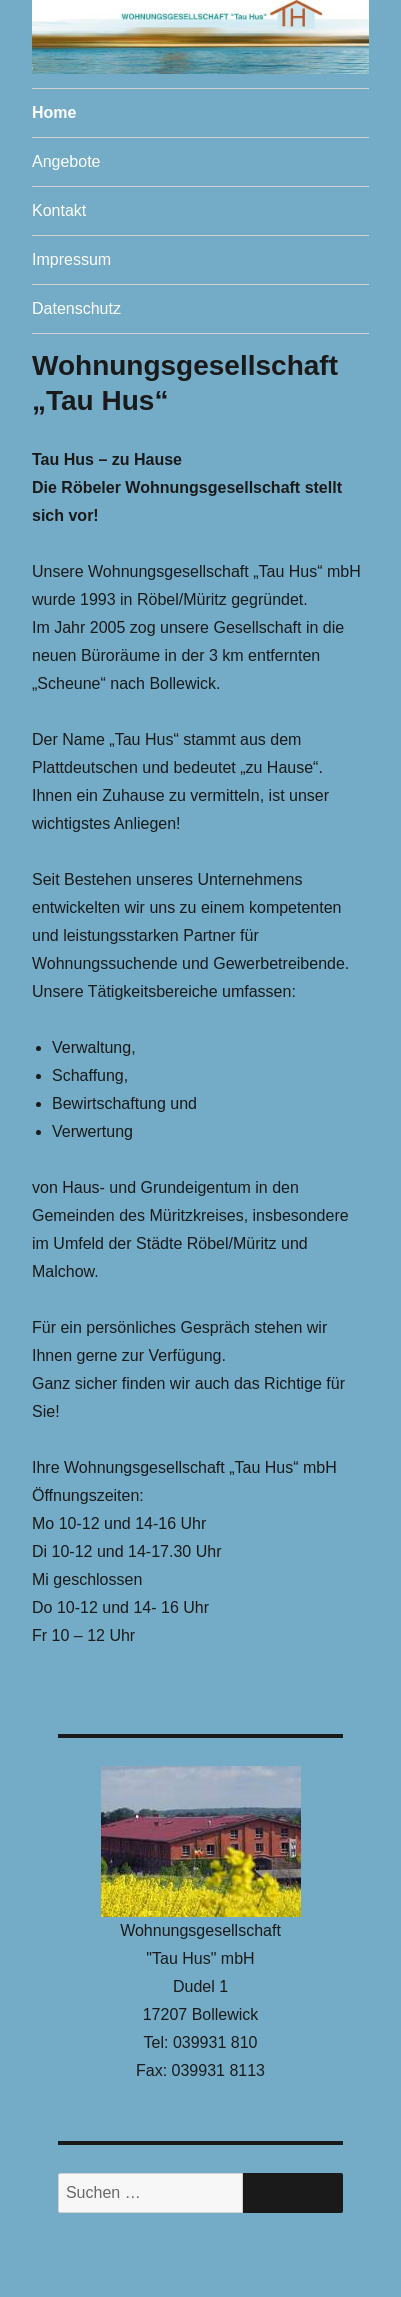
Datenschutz (76, 308)
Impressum (71, 259)
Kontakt (59, 210)
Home (54, 112)
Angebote (66, 161)
